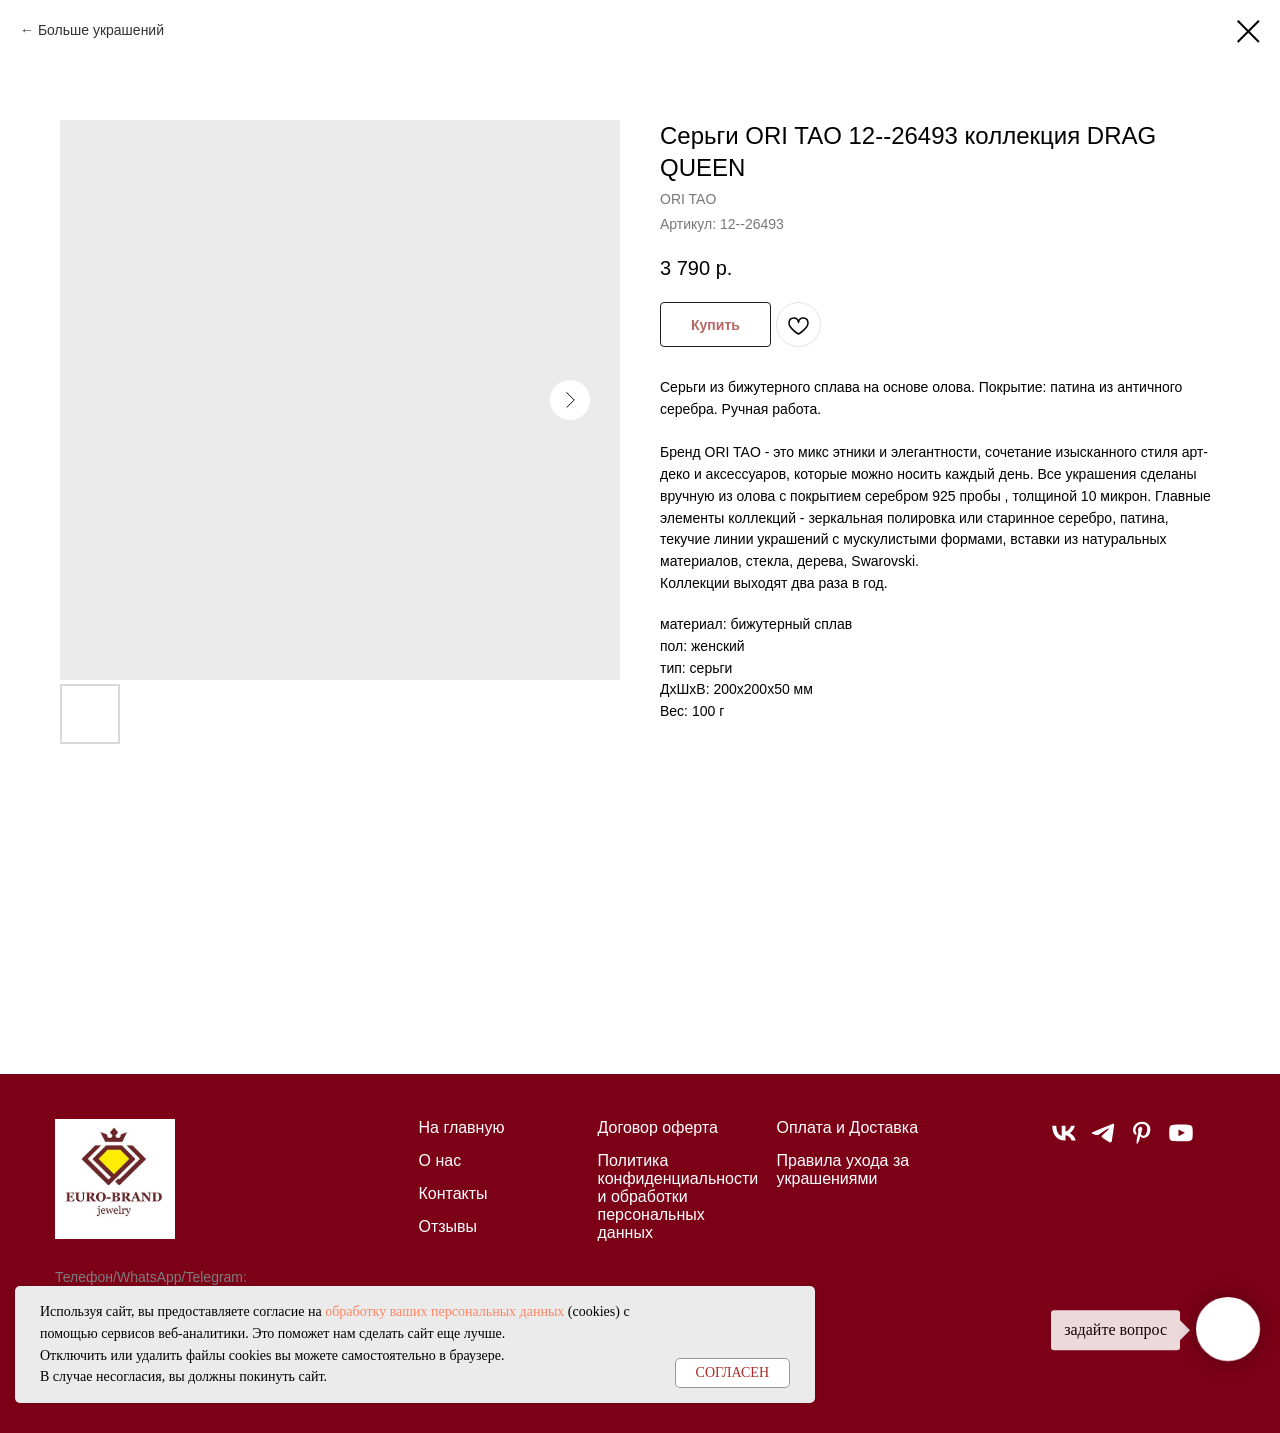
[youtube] (1181, 1141)
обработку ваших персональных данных (444, 1311)
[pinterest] (1142, 1141)
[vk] (1064, 1141)
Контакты (453, 1193)
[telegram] (1103, 1141)
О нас (440, 1160)
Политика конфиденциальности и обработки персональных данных (678, 1196)
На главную (462, 1127)
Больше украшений (101, 30)
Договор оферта (658, 1127)
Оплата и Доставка (848, 1127)
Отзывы (448, 1226)
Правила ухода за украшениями (843, 1169)
